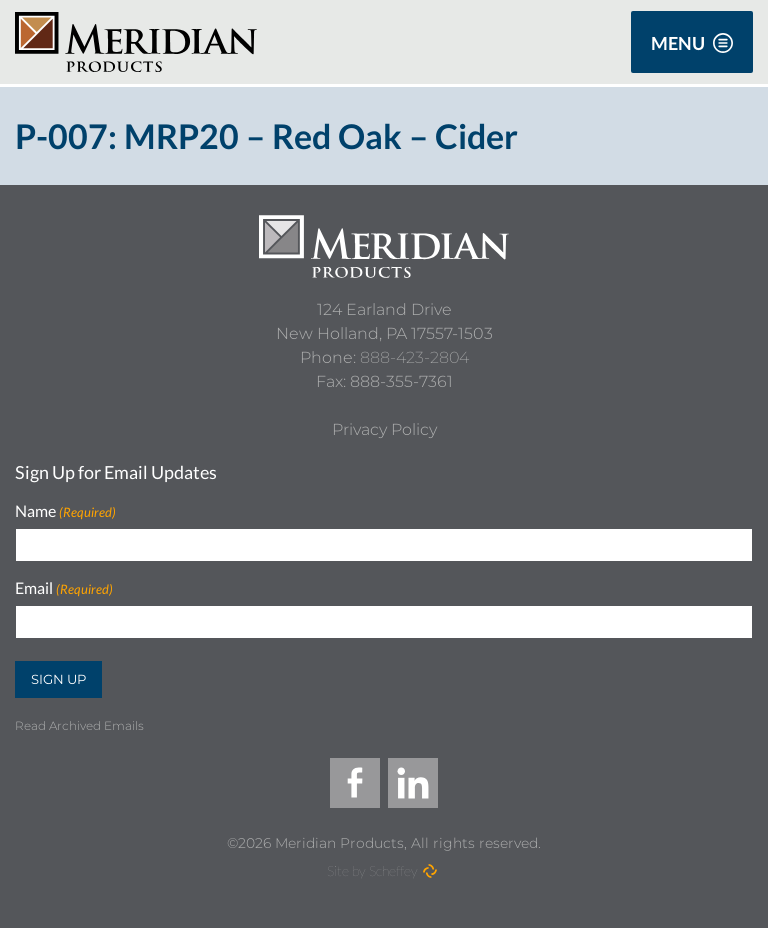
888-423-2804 (414, 357)
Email (64, 588)
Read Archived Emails (79, 725)
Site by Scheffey (372, 870)
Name (65, 511)
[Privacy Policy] (384, 430)
